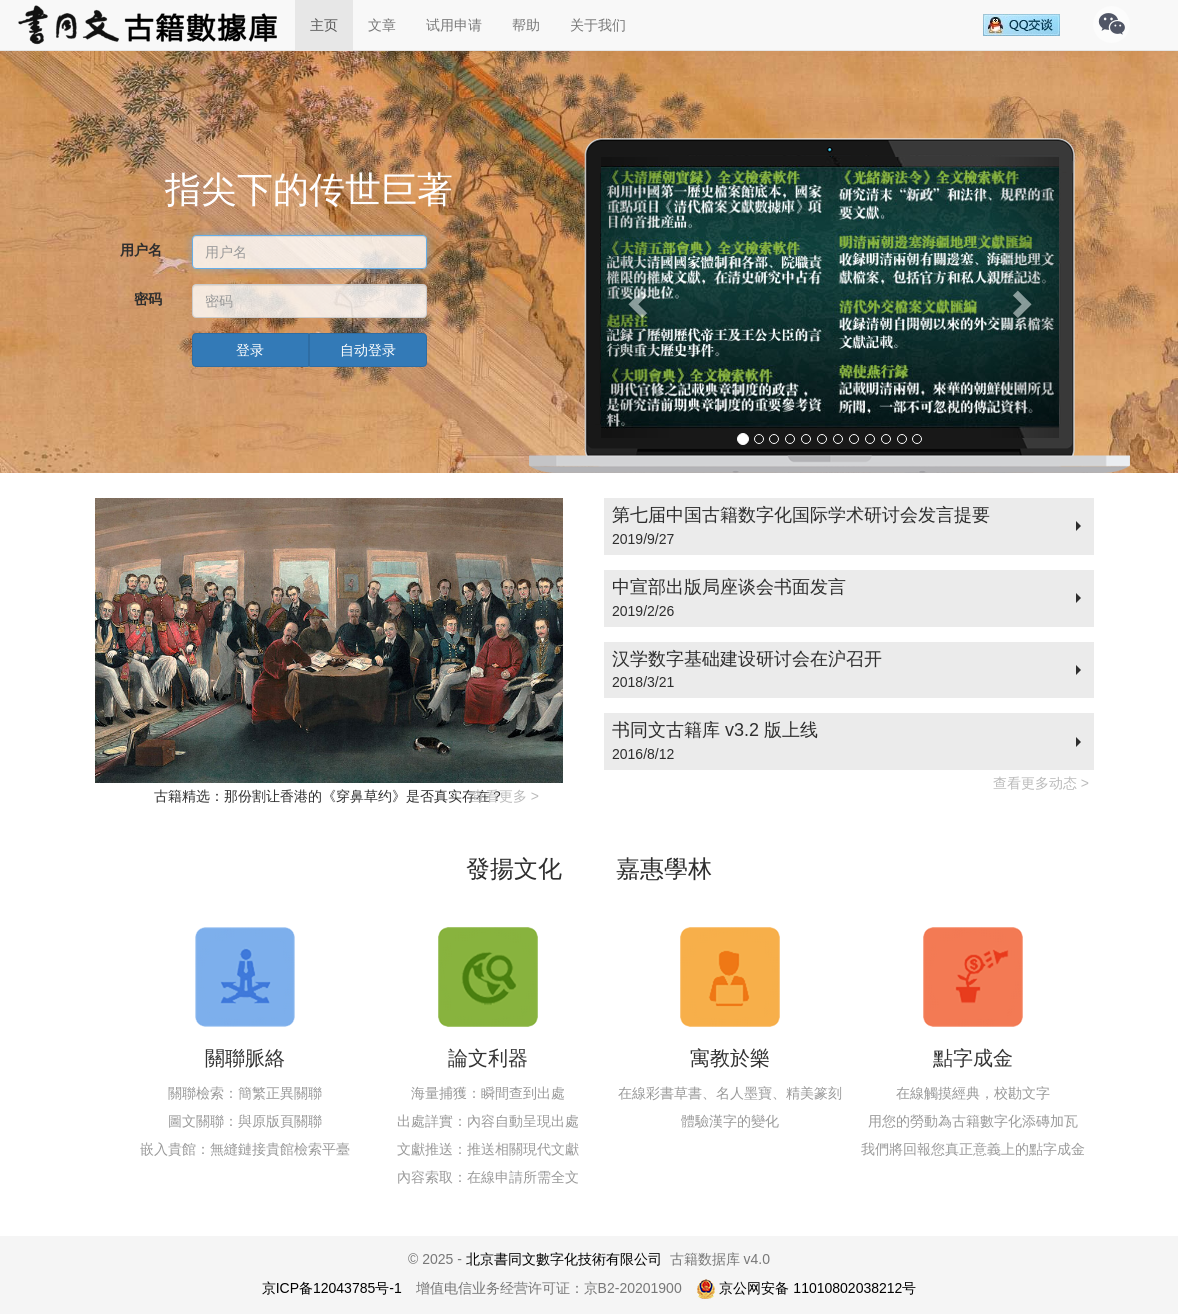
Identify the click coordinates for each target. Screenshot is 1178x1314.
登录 (250, 350)
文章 (382, 25)
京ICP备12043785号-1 (332, 1288)
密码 (148, 299)
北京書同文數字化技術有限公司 (564, 1259)
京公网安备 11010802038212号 (806, 1288)
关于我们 (598, 25)
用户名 (141, 250)
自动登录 (368, 350)
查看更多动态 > (1041, 783)
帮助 (526, 25)
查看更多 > (505, 796)
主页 (324, 25)
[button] (635, 297)
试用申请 (454, 25)
